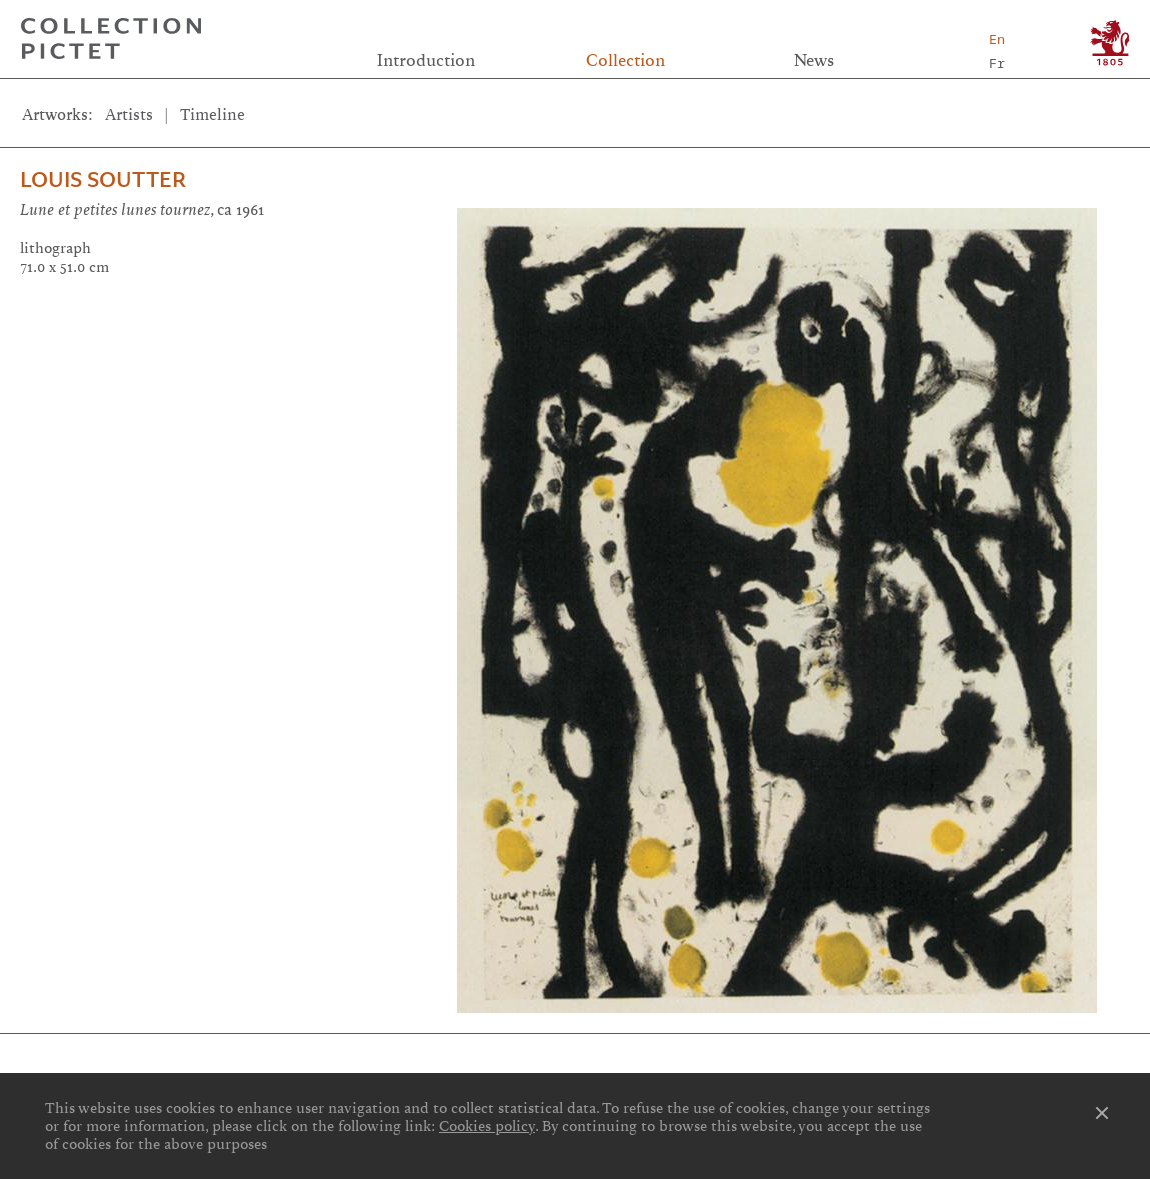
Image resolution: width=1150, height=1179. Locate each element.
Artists (129, 115)
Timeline (212, 115)
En (997, 39)
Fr (997, 63)
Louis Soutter (103, 179)
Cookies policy (487, 1126)
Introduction (426, 60)
